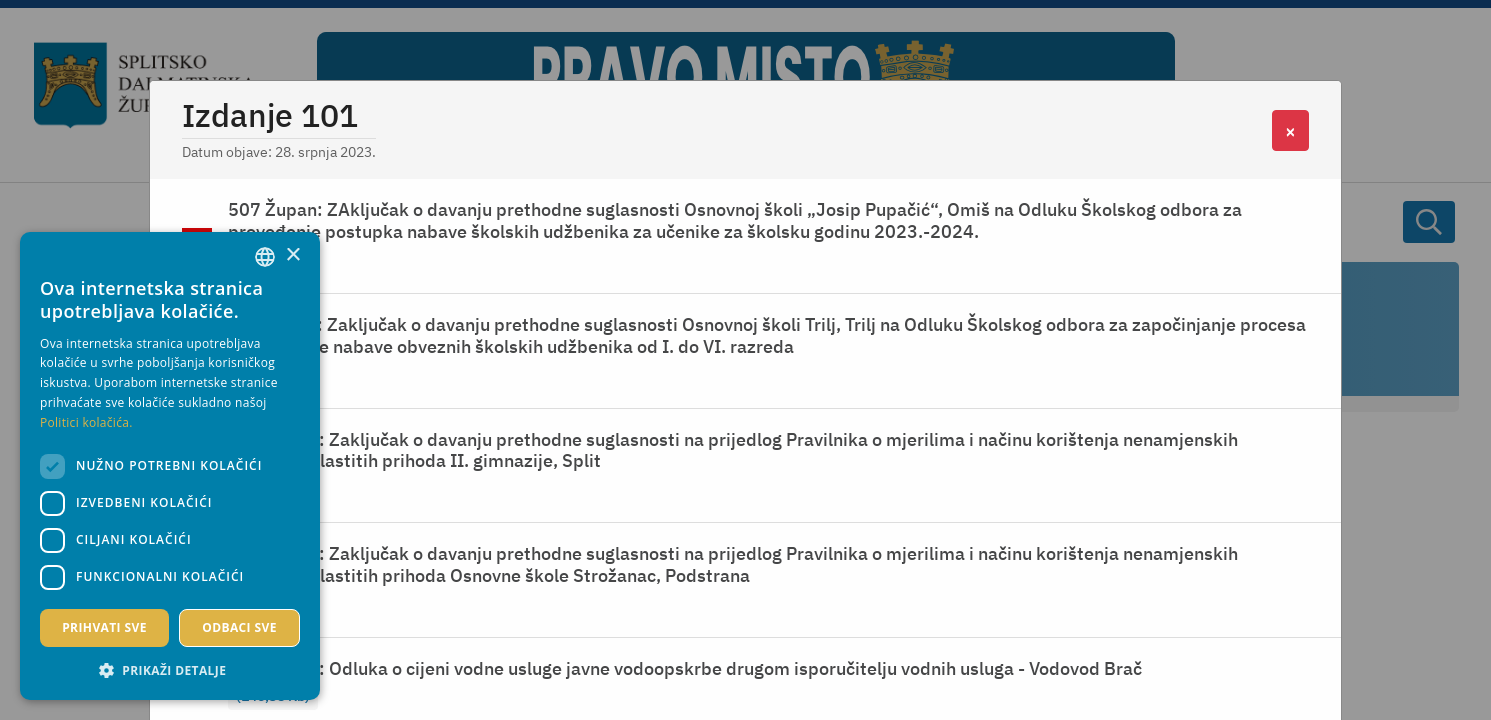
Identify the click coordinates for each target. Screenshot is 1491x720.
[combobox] (265, 257)
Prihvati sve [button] (104, 627)
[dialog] (170, 466)
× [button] (292, 255)
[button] (170, 670)
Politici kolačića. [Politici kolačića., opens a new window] (86, 422)
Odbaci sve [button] (239, 627)
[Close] (1290, 130)
